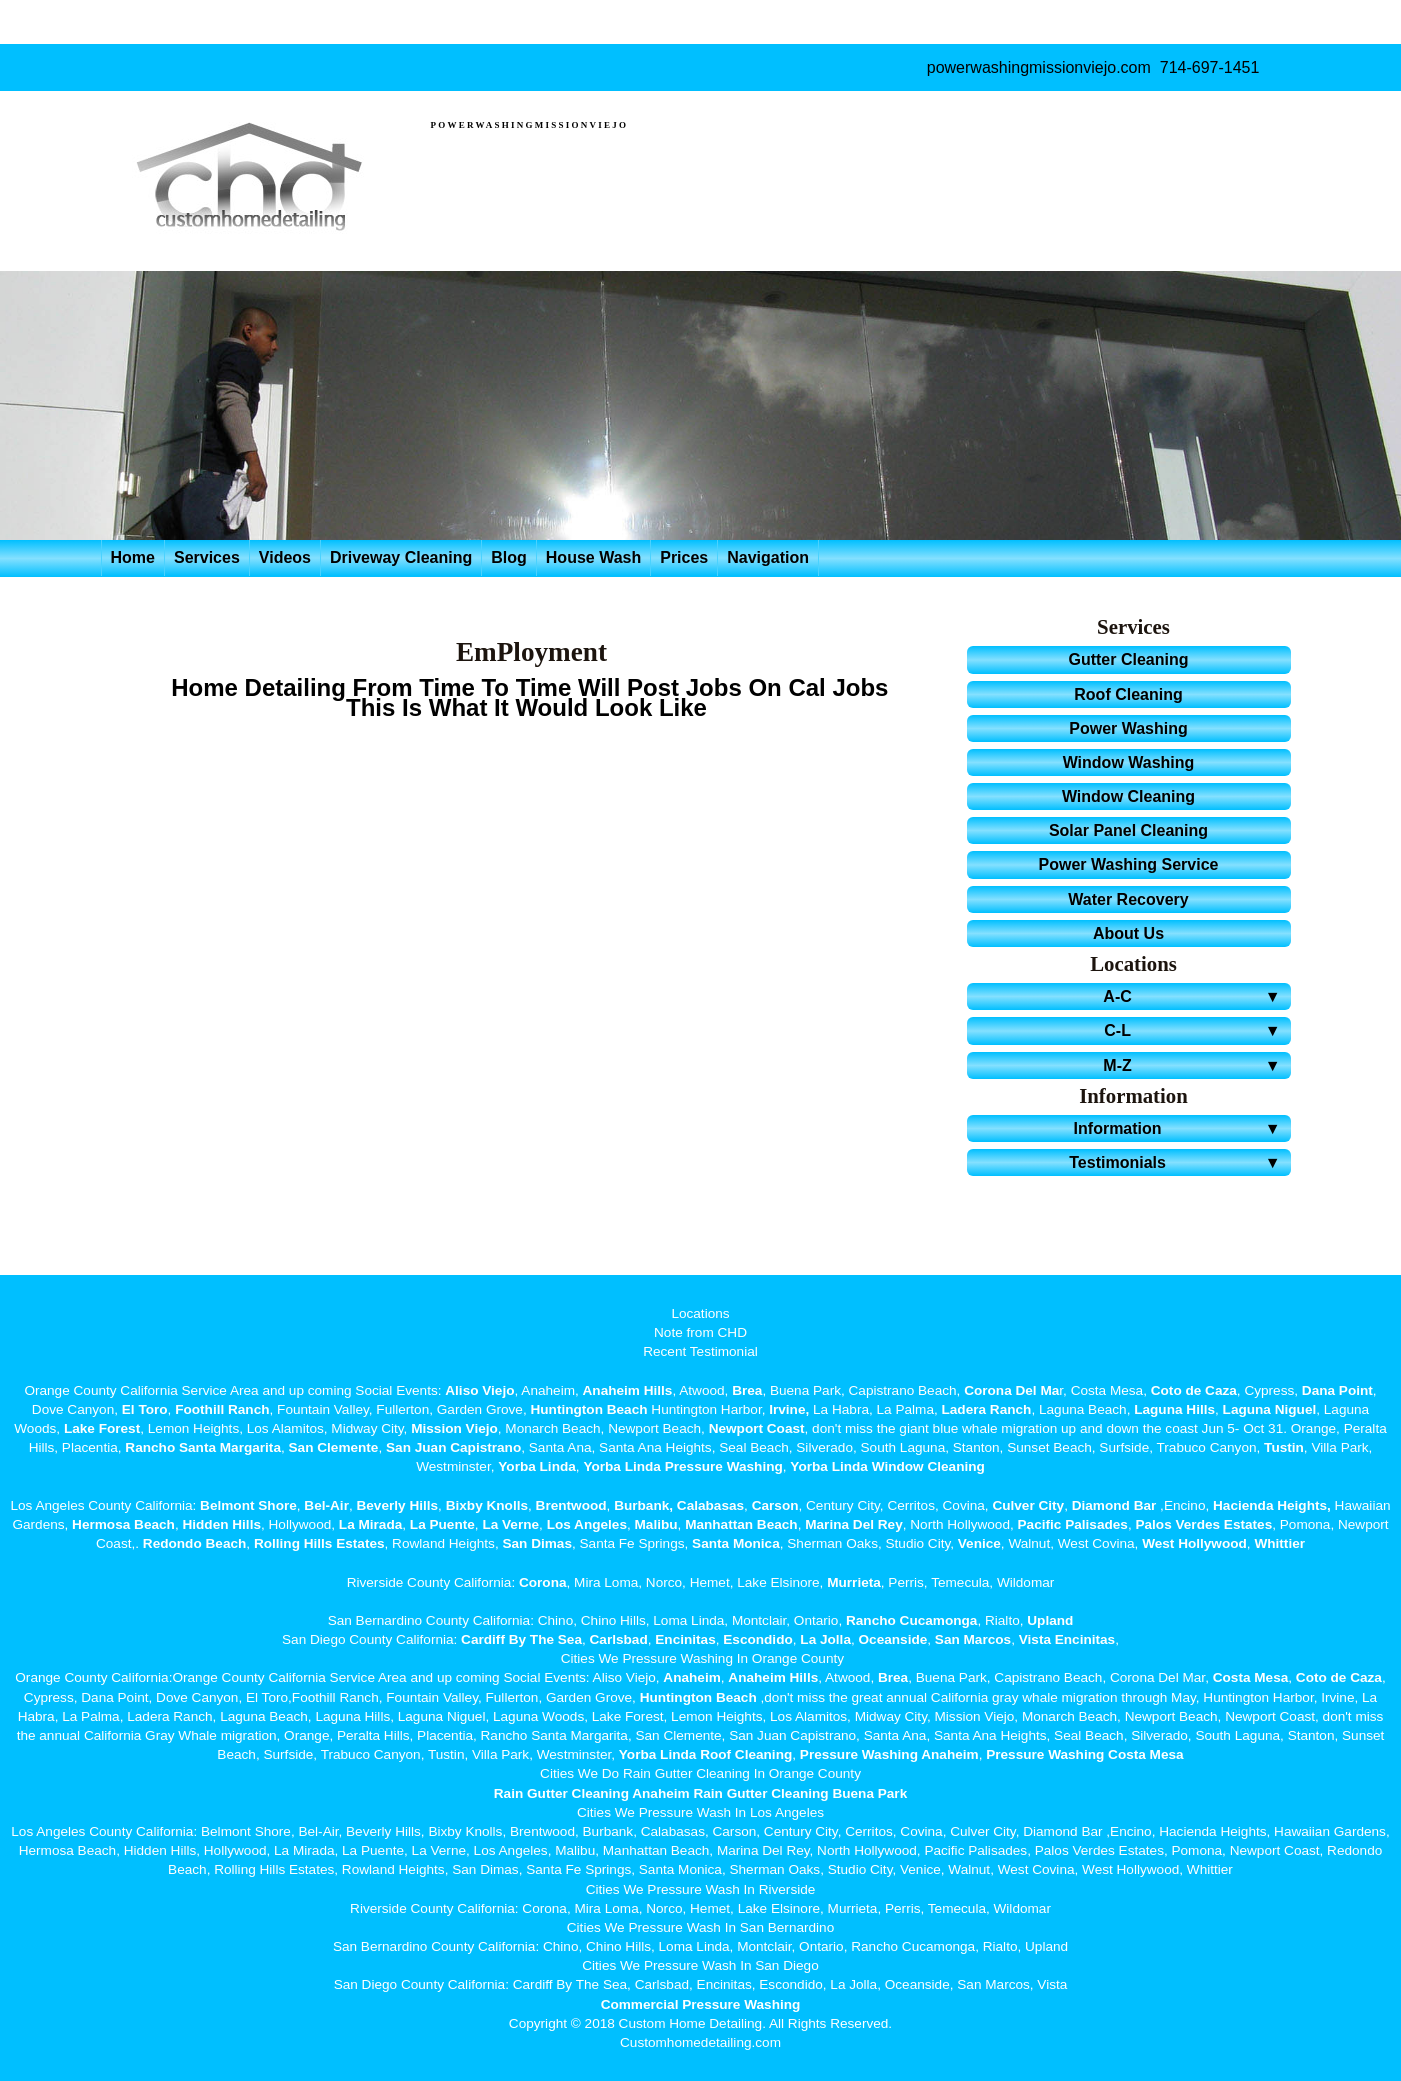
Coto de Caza (1194, 1390)
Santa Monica (736, 1543)
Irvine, (789, 1409)
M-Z (1194, 1065)
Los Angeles (587, 1524)
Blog (509, 557)
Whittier (1279, 1543)
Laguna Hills (1174, 1409)
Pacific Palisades (1073, 1524)
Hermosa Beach (123, 1524)
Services (207, 557)
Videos (285, 557)
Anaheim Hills (628, 1390)
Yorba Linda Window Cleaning (887, 1466)
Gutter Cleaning (1128, 659)
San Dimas (537, 1543)
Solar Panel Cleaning (1128, 830)
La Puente (442, 1524)
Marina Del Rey (853, 1524)
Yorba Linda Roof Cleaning (705, 1754)
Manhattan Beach (741, 1524)
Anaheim (691, 1677)
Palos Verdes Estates (1203, 1524)
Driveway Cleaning (401, 557)
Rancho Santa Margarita (203, 1447)
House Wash (593, 557)
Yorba (517, 1466)
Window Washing (1129, 762)
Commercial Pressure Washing (701, 2004)
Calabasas (710, 1505)
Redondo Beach (194, 1543)
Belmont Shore (248, 1505)
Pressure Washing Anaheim (889, 1754)
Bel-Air (326, 1505)
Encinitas (685, 1639)
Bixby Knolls (487, 1505)
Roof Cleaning (1128, 694)
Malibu (656, 1524)
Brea (747, 1390)
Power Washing (1128, 728)
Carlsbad (619, 1639)
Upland (1050, 1620)
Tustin (1282, 1447)
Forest (120, 1428)
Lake (77, 1428)
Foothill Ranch (222, 1409)
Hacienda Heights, (1272, 1505)
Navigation (768, 557)
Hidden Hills (221, 1524)
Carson (775, 1505)
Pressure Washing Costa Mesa (1084, 1754)
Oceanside (893, 1639)
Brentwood (571, 1505)
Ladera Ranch (987, 1409)
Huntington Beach (588, 1409)
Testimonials (1177, 1162)
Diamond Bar (1114, 1505)
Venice (979, 1543)
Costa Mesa (1251, 1677)
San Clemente (334, 1447)
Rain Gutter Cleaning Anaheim (592, 1793)
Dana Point (1337, 1390)
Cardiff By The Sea (521, 1639)
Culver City (1028, 1505)
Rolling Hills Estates (319, 1543)
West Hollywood (1194, 1543)
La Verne (510, 1524)
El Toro (143, 1409)
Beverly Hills (395, 1505)
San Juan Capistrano (453, 1447)
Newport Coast (757, 1428)
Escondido (756, 1639)
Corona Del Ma (1011, 1390)
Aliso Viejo (479, 1390)
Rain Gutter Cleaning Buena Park (800, 1793)
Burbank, (643, 1505)
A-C (1194, 996)
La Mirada (370, 1524)
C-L (1195, 1030)
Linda (558, 1466)
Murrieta (854, 1582)
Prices (684, 557)
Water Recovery (1128, 899)
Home (133, 557)
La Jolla (825, 1639)
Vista (1035, 1639)
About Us (1128, 933)
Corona (543, 1582)
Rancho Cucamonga (911, 1620)
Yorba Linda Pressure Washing (682, 1466)
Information (1180, 1128)
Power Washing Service (1129, 864)
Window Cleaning (1128, 796)
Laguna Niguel (1270, 1409)
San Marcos (973, 1639)
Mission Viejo (454, 1428)
